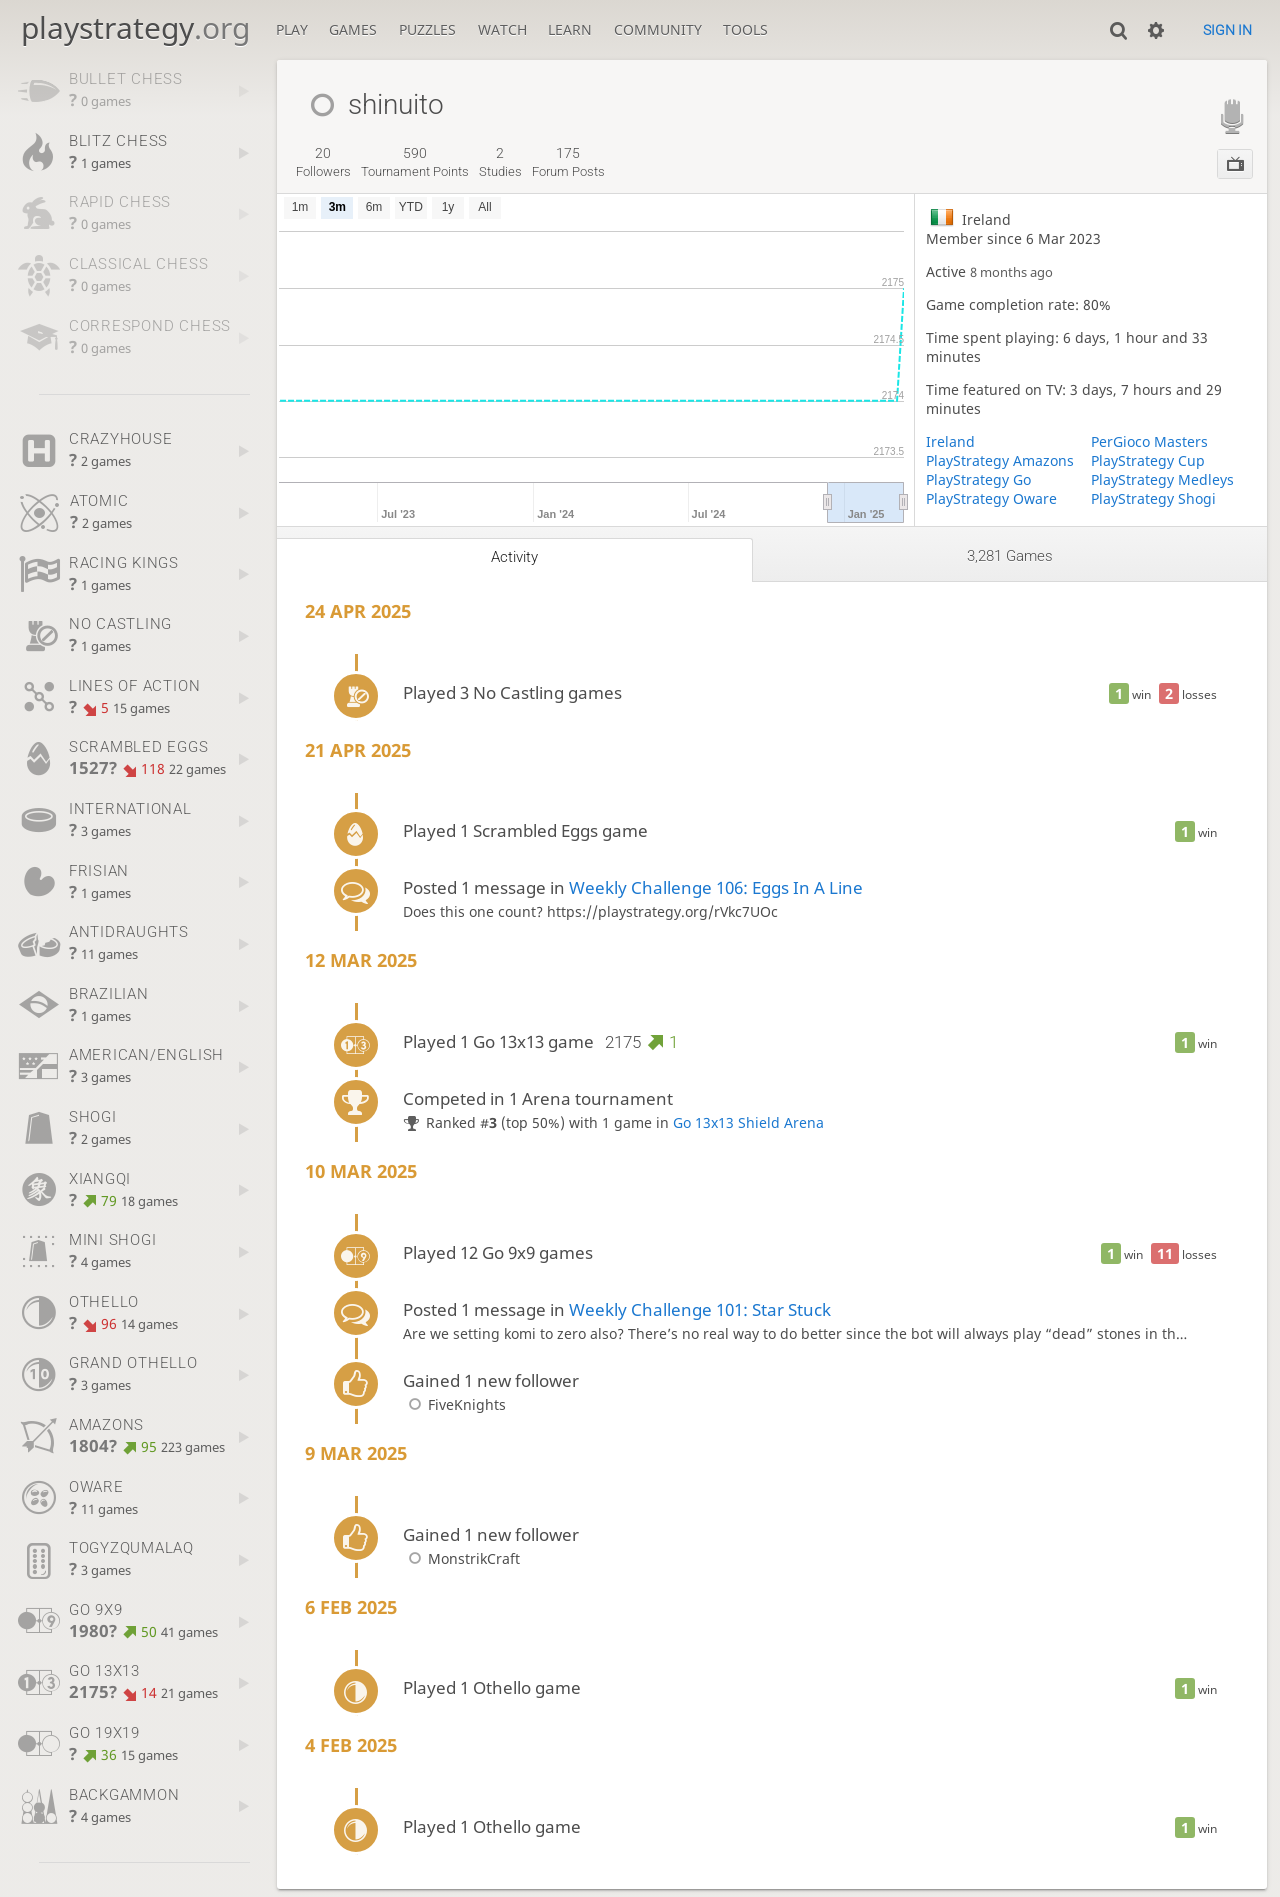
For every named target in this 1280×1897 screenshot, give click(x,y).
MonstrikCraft (461, 1558)
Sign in (1227, 30)
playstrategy (135, 27)
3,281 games (1010, 556)
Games (353, 29)
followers (323, 162)
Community (658, 29)
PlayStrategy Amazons (1000, 460)
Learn (570, 29)
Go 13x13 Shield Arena (748, 1122)
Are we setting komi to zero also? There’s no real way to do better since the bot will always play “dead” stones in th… (795, 1333)
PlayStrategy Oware (991, 498)
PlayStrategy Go (978, 479)
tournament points (415, 162)
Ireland (950, 441)
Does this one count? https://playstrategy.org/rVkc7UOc (590, 911)
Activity (514, 557)
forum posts (568, 162)
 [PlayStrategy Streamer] (1232, 115)
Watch (502, 29)
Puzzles (427, 29)
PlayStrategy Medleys (1162, 479)
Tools (745, 29)
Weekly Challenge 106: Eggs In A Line (716, 887)
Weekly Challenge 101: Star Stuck (700, 1309)
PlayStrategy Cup (1148, 460)
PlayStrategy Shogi (1153, 498)
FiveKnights (454, 1404)
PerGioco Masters (1149, 441)
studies (500, 162)
